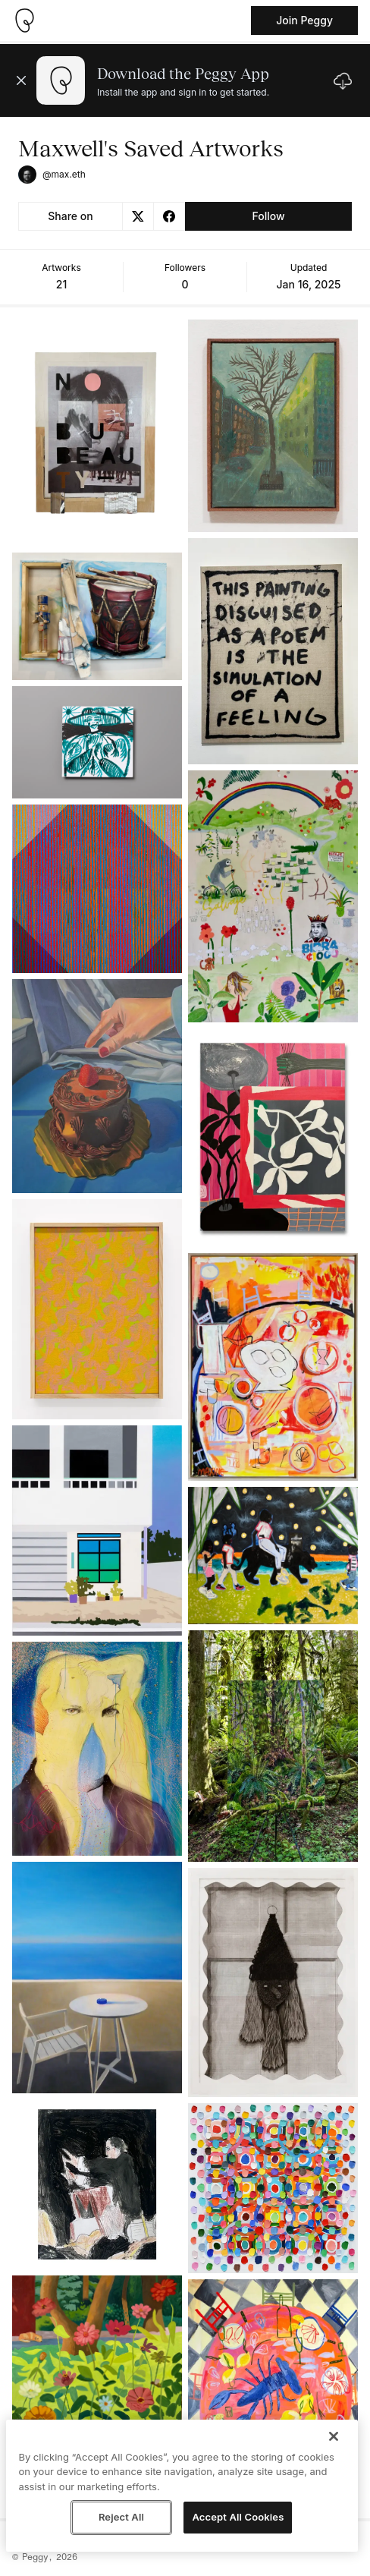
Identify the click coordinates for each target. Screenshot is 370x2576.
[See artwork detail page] (97, 433)
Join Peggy (304, 20)
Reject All (121, 2517)
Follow (268, 215)
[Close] (333, 2436)
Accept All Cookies (238, 2517)
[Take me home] (24, 20)
